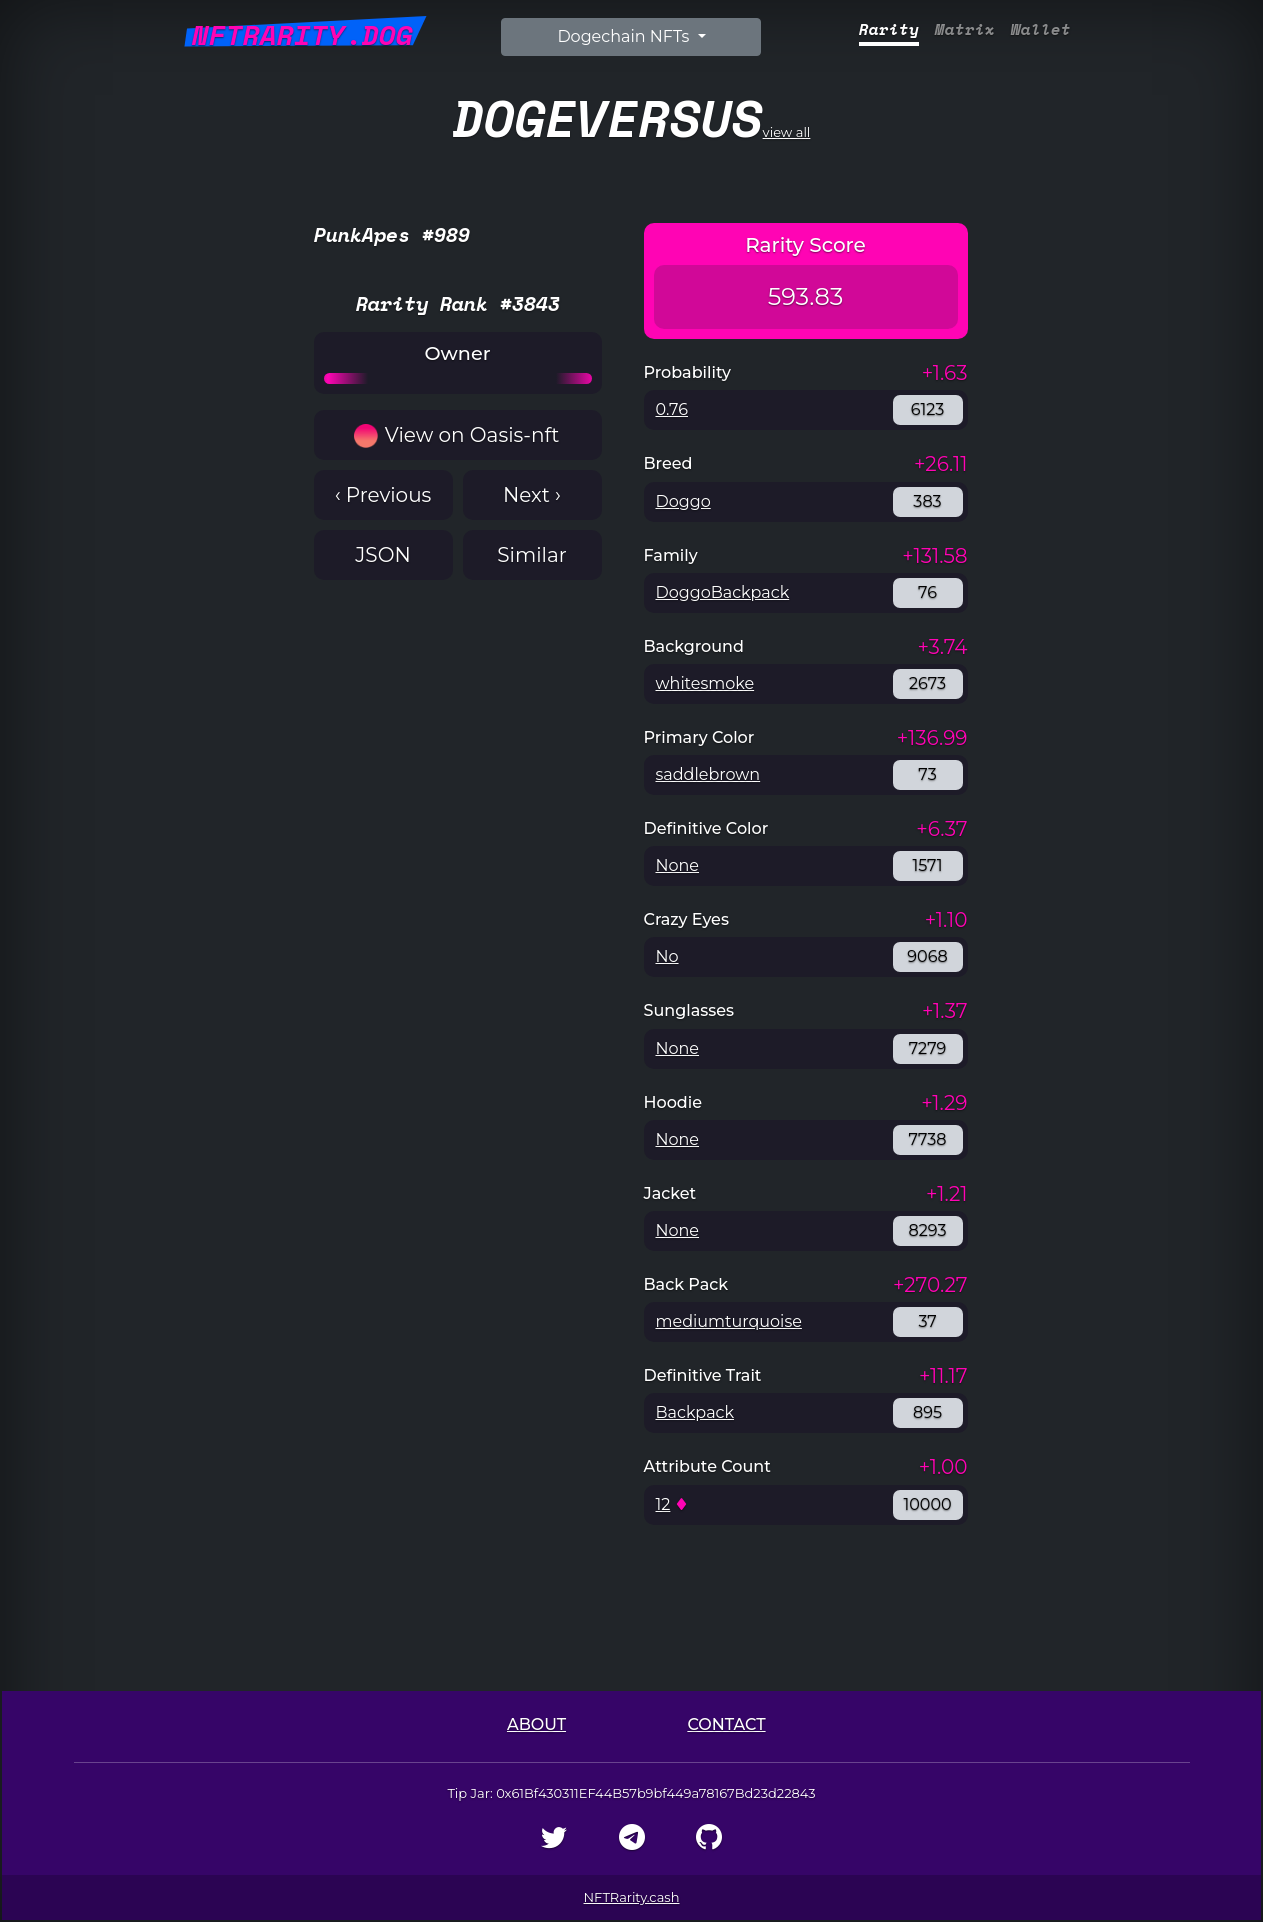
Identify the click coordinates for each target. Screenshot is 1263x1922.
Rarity (889, 29)
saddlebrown (708, 774)
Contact (726, 1724)
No (667, 956)
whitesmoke (705, 683)
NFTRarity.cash (632, 1897)
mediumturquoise (729, 1321)
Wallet (1041, 29)
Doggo (683, 501)
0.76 (672, 409)
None (678, 865)
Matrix (965, 29)
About (536, 1724)
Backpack (695, 1412)
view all (632, 117)
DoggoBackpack (723, 592)
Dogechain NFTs (625, 36)
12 (663, 1504)
